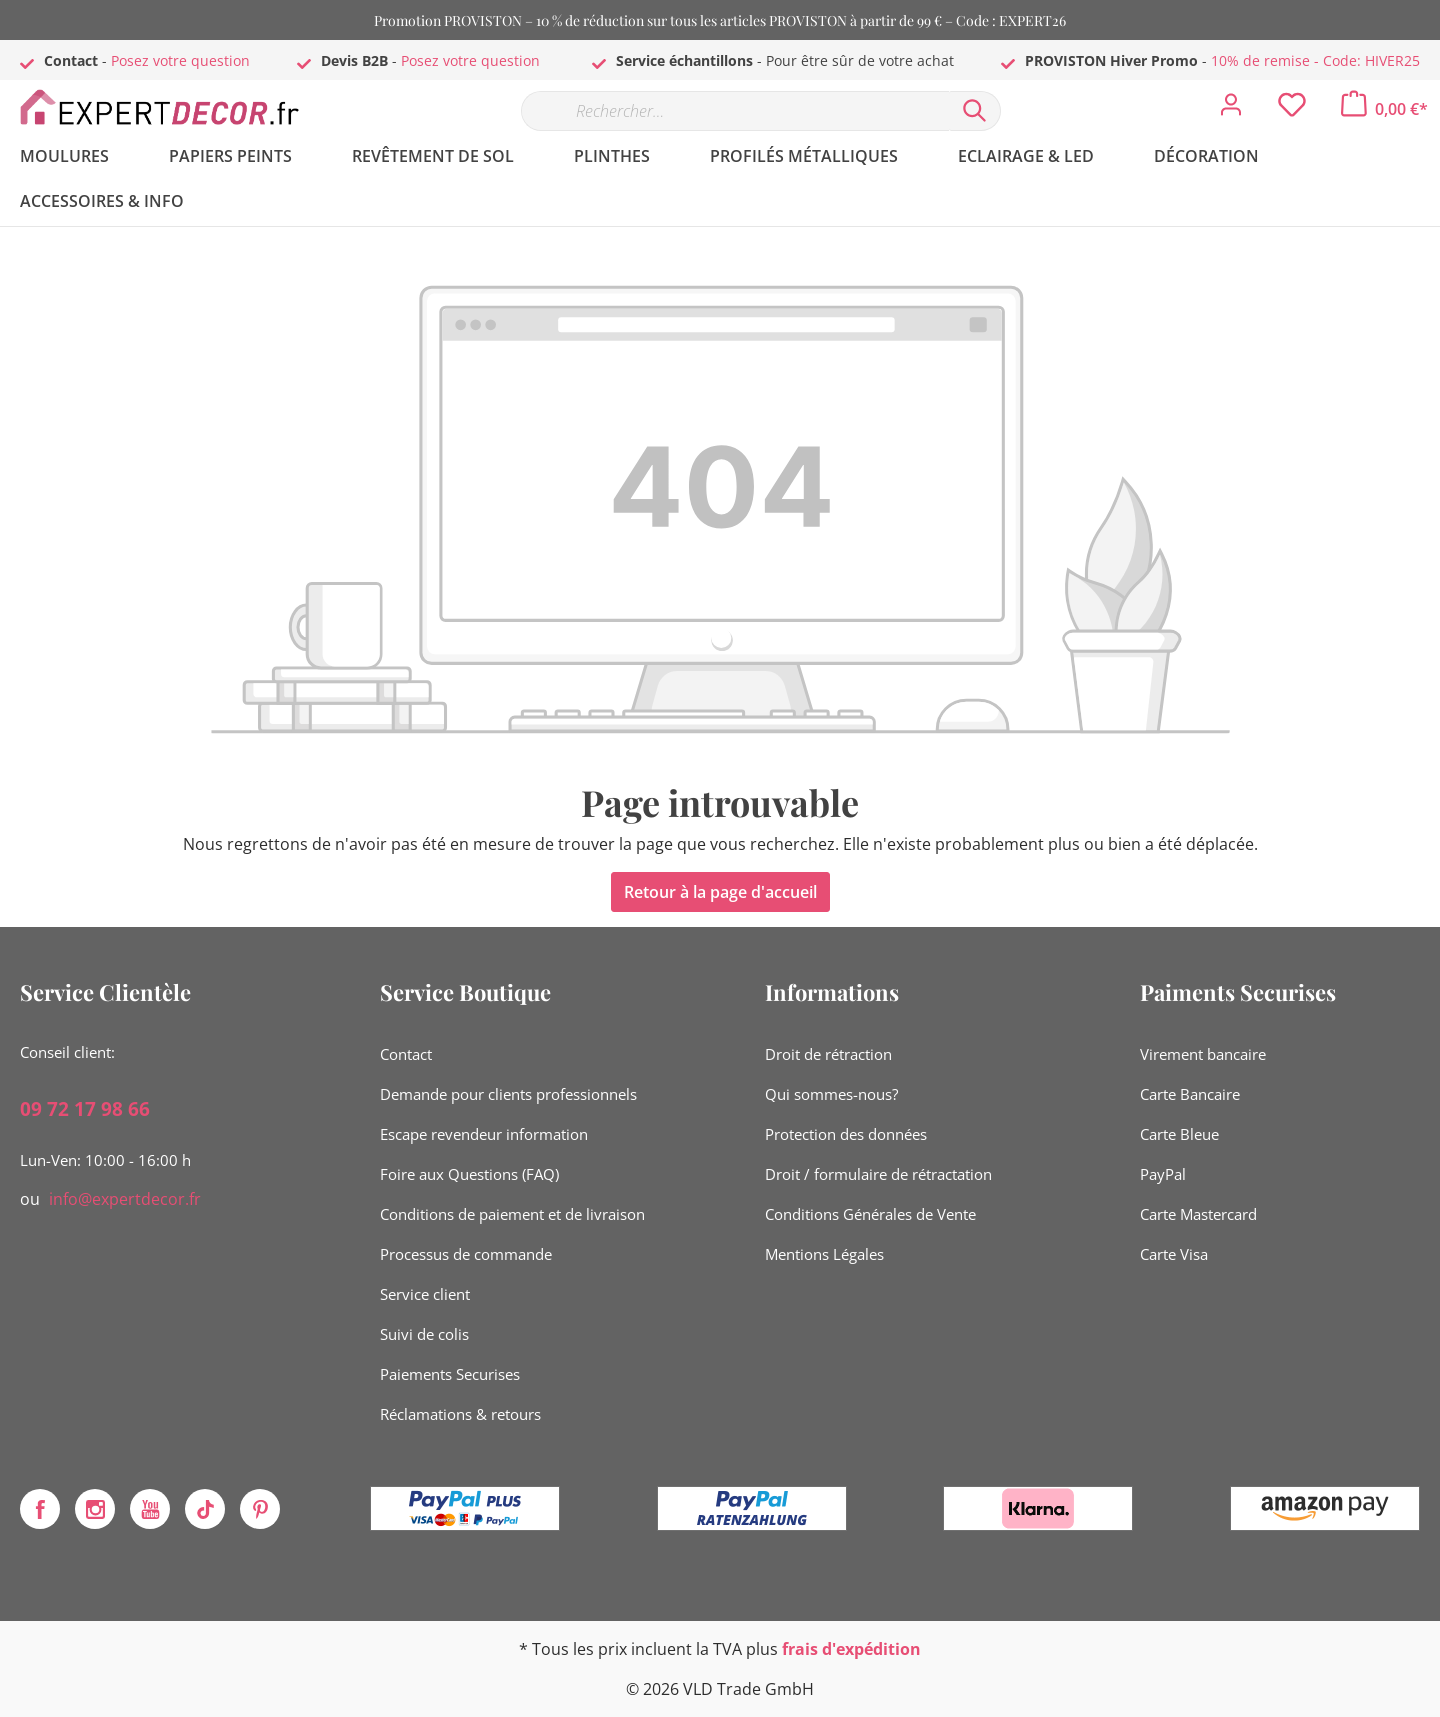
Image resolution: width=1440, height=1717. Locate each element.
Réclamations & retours (460, 1414)
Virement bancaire (1203, 1054)
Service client (425, 1294)
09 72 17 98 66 (85, 1109)
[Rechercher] (975, 111)
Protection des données (846, 1134)
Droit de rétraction (828, 1054)
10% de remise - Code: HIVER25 (1315, 60)
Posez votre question (180, 60)
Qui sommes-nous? (831, 1094)
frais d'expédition (851, 1649)
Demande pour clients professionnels (508, 1094)
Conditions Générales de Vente (870, 1214)
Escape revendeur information (484, 1134)
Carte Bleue (1179, 1134)
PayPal (1163, 1174)
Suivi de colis (424, 1334)
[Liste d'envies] (1292, 110)
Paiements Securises (450, 1374)
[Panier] (1384, 109)
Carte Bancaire (1190, 1094)
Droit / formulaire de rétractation (878, 1174)
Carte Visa (1174, 1254)
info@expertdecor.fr (125, 1199)
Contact (406, 1054)
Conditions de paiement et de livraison (512, 1214)
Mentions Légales (824, 1254)
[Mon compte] (1231, 110)
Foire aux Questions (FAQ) (469, 1174)
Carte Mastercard (1198, 1214)
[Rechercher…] (735, 111)
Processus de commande (466, 1254)
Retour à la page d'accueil (720, 892)
